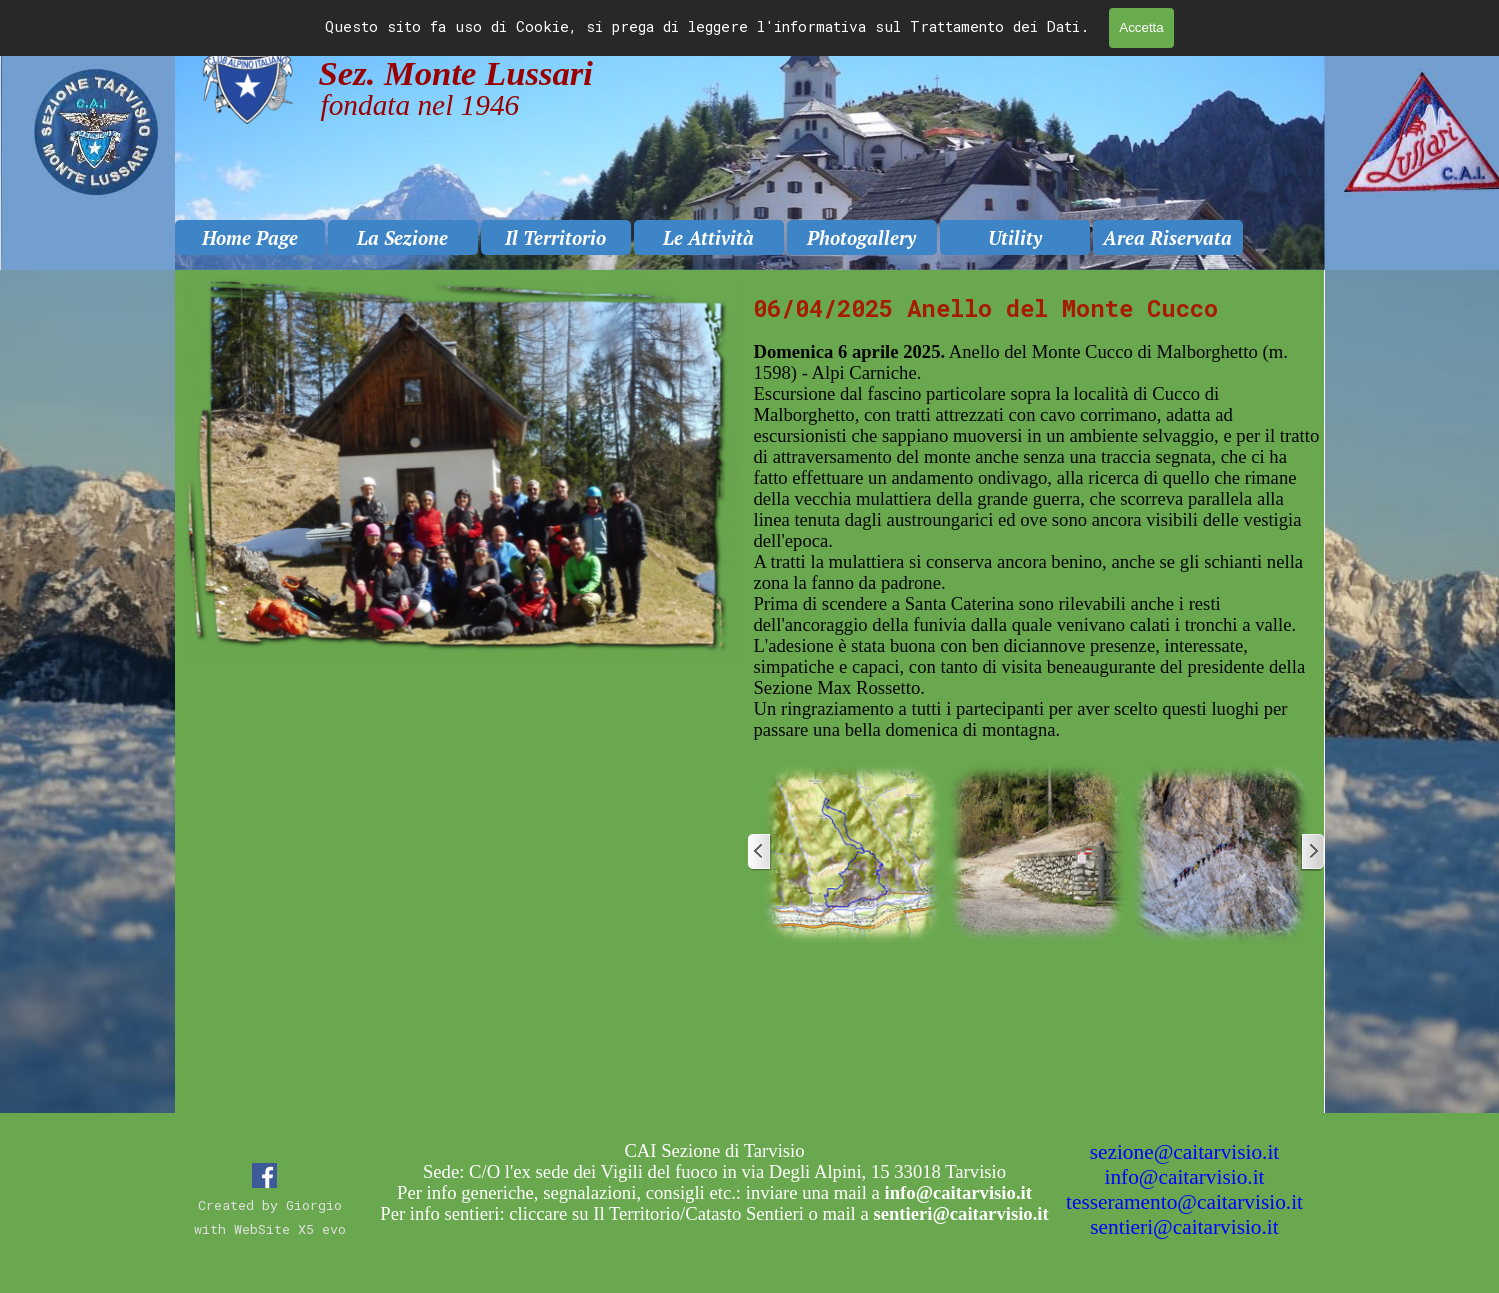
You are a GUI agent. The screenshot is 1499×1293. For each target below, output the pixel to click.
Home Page (250, 238)
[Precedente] (760, 852)
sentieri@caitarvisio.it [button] (1184, 1227)
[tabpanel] (1036, 523)
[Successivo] (1312, 852)
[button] (852, 852)
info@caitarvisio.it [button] (1184, 1177)
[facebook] (264, 1175)
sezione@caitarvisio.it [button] (1185, 1152)
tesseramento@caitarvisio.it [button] (1184, 1202)
